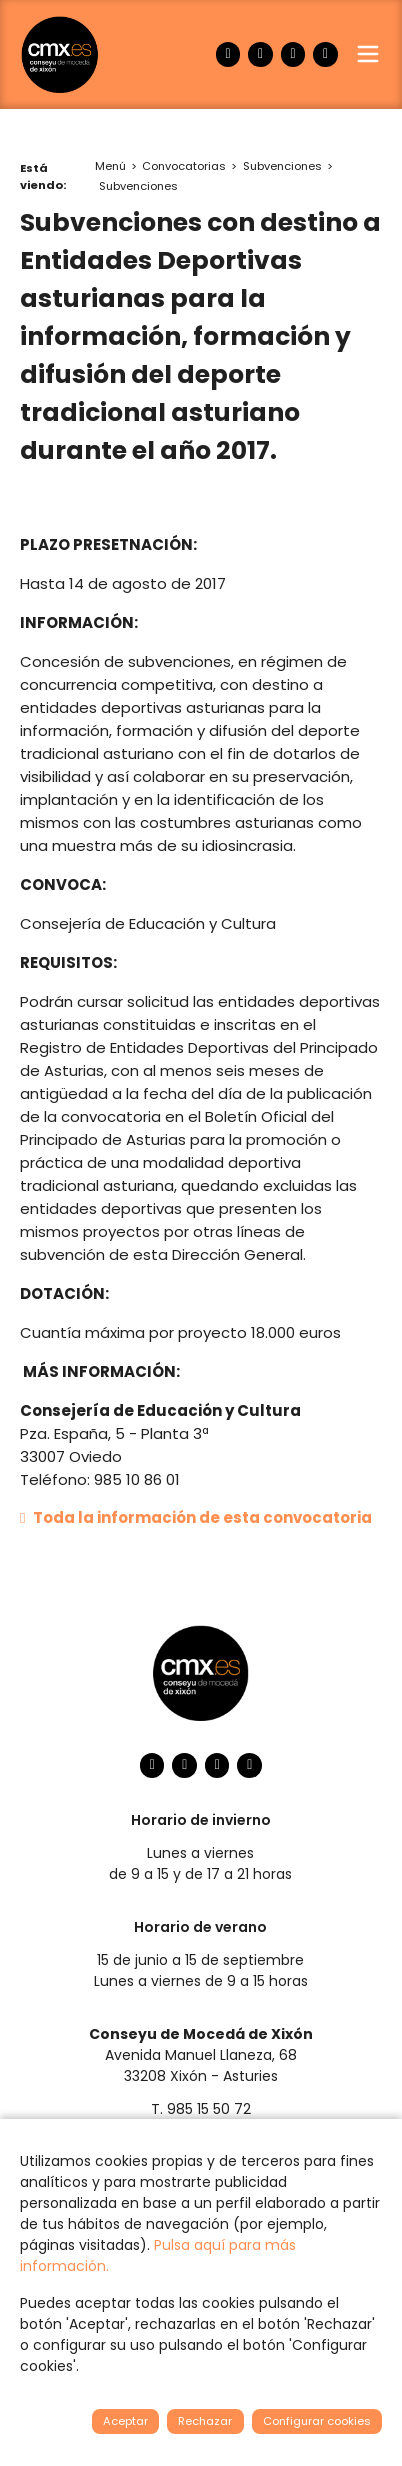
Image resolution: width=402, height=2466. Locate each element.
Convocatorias (184, 166)
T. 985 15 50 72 (201, 2109)
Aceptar (125, 2421)
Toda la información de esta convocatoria (196, 1517)
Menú (110, 166)
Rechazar (205, 2421)
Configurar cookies (317, 2421)
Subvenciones (282, 166)
